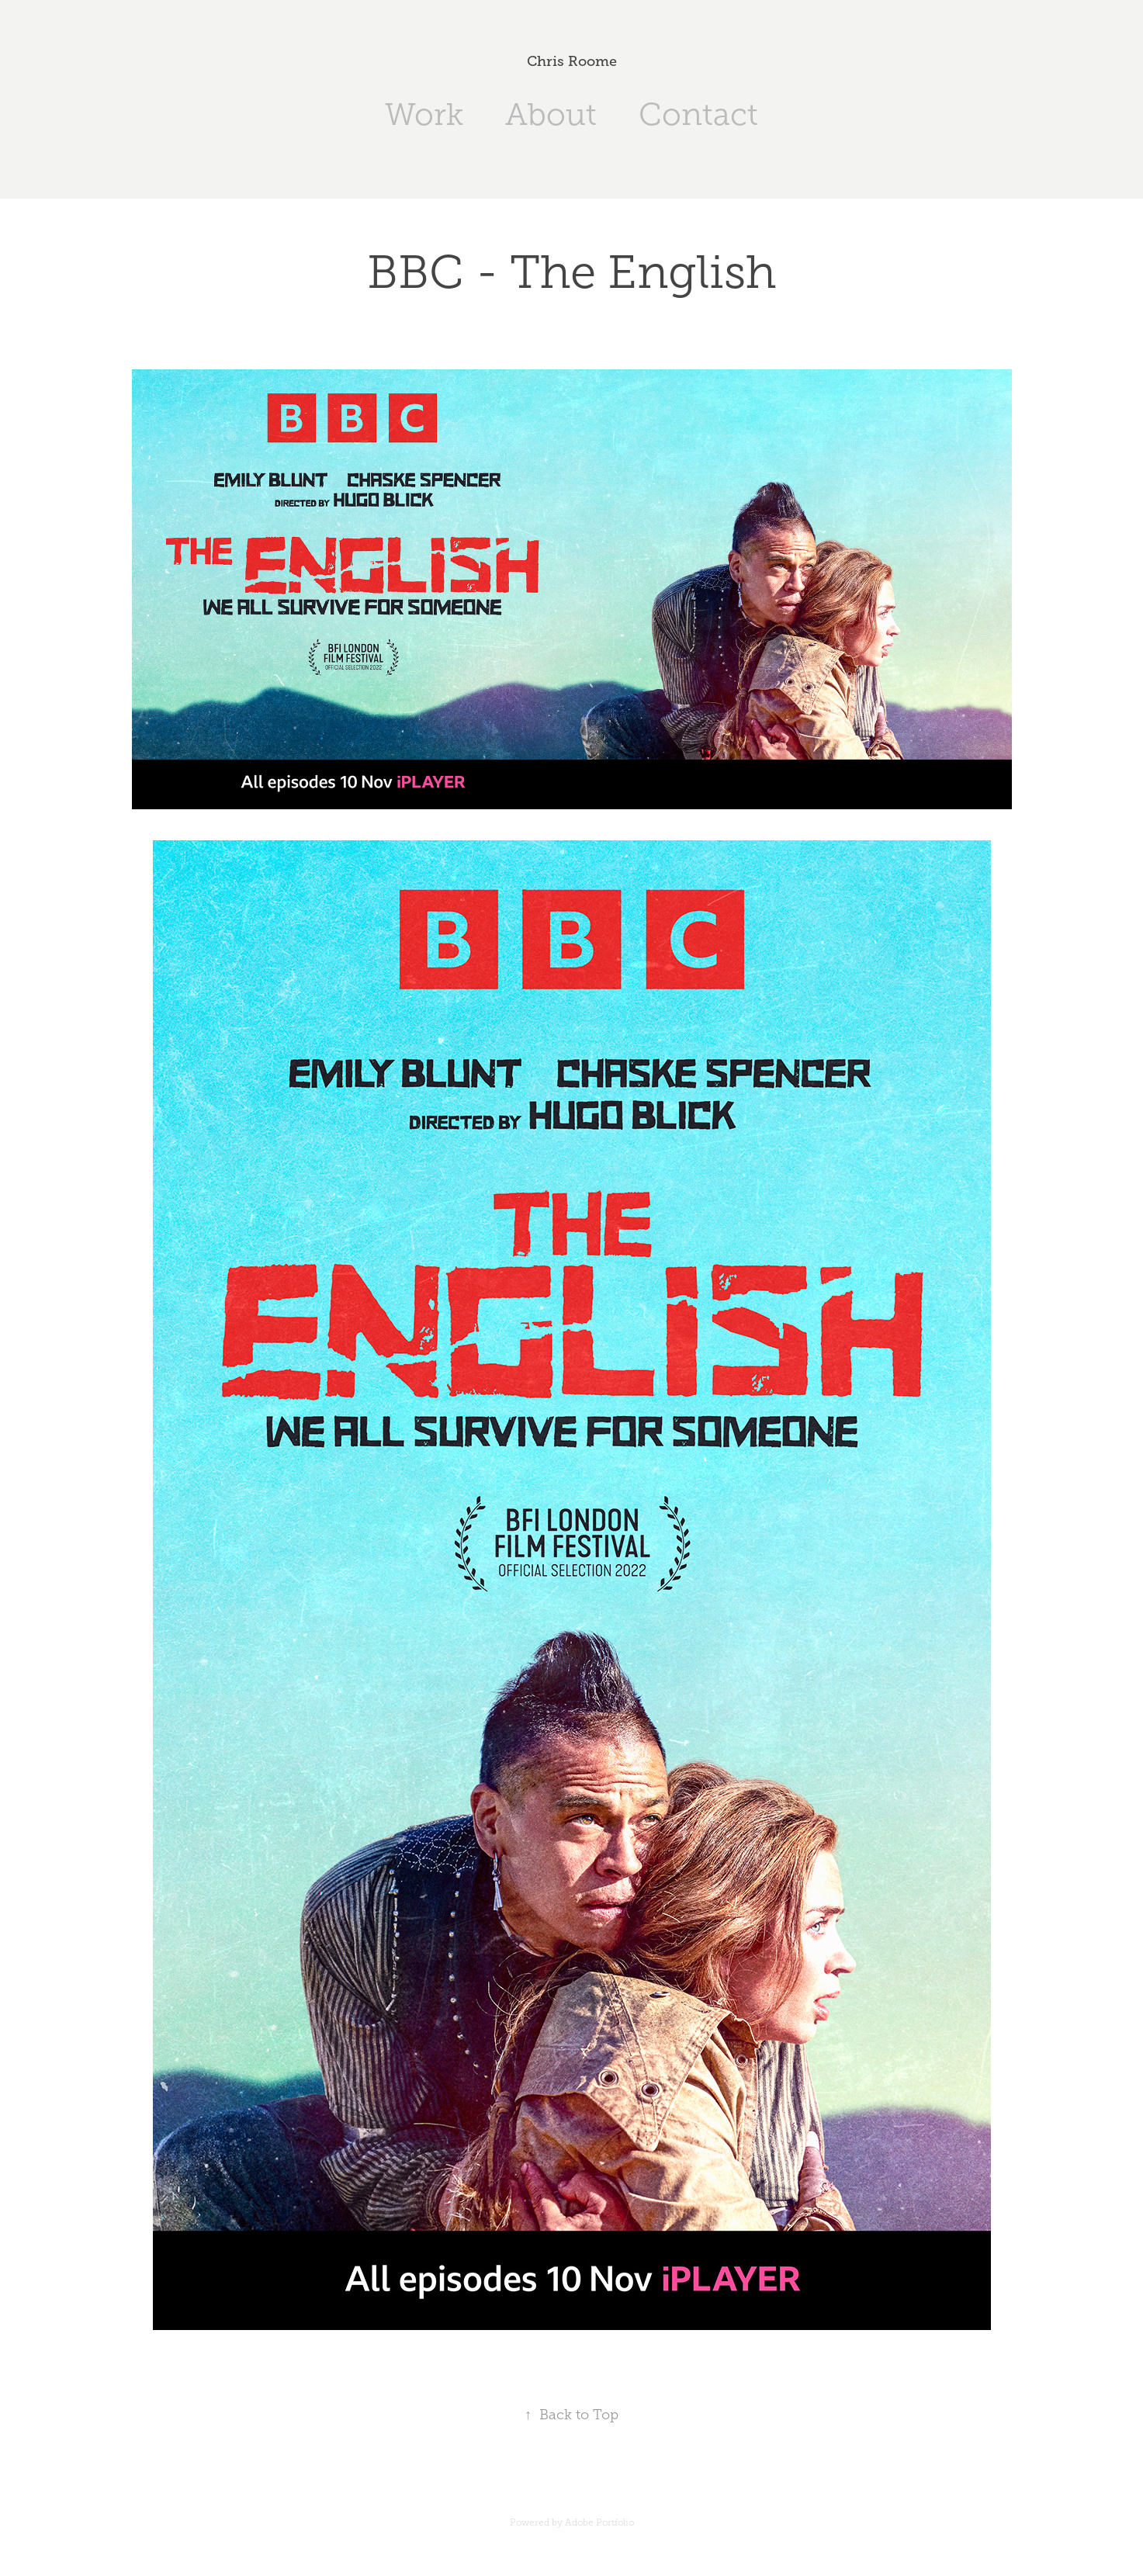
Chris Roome (572, 61)
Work (424, 114)
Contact (698, 114)
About (551, 114)
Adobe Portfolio (599, 2522)
